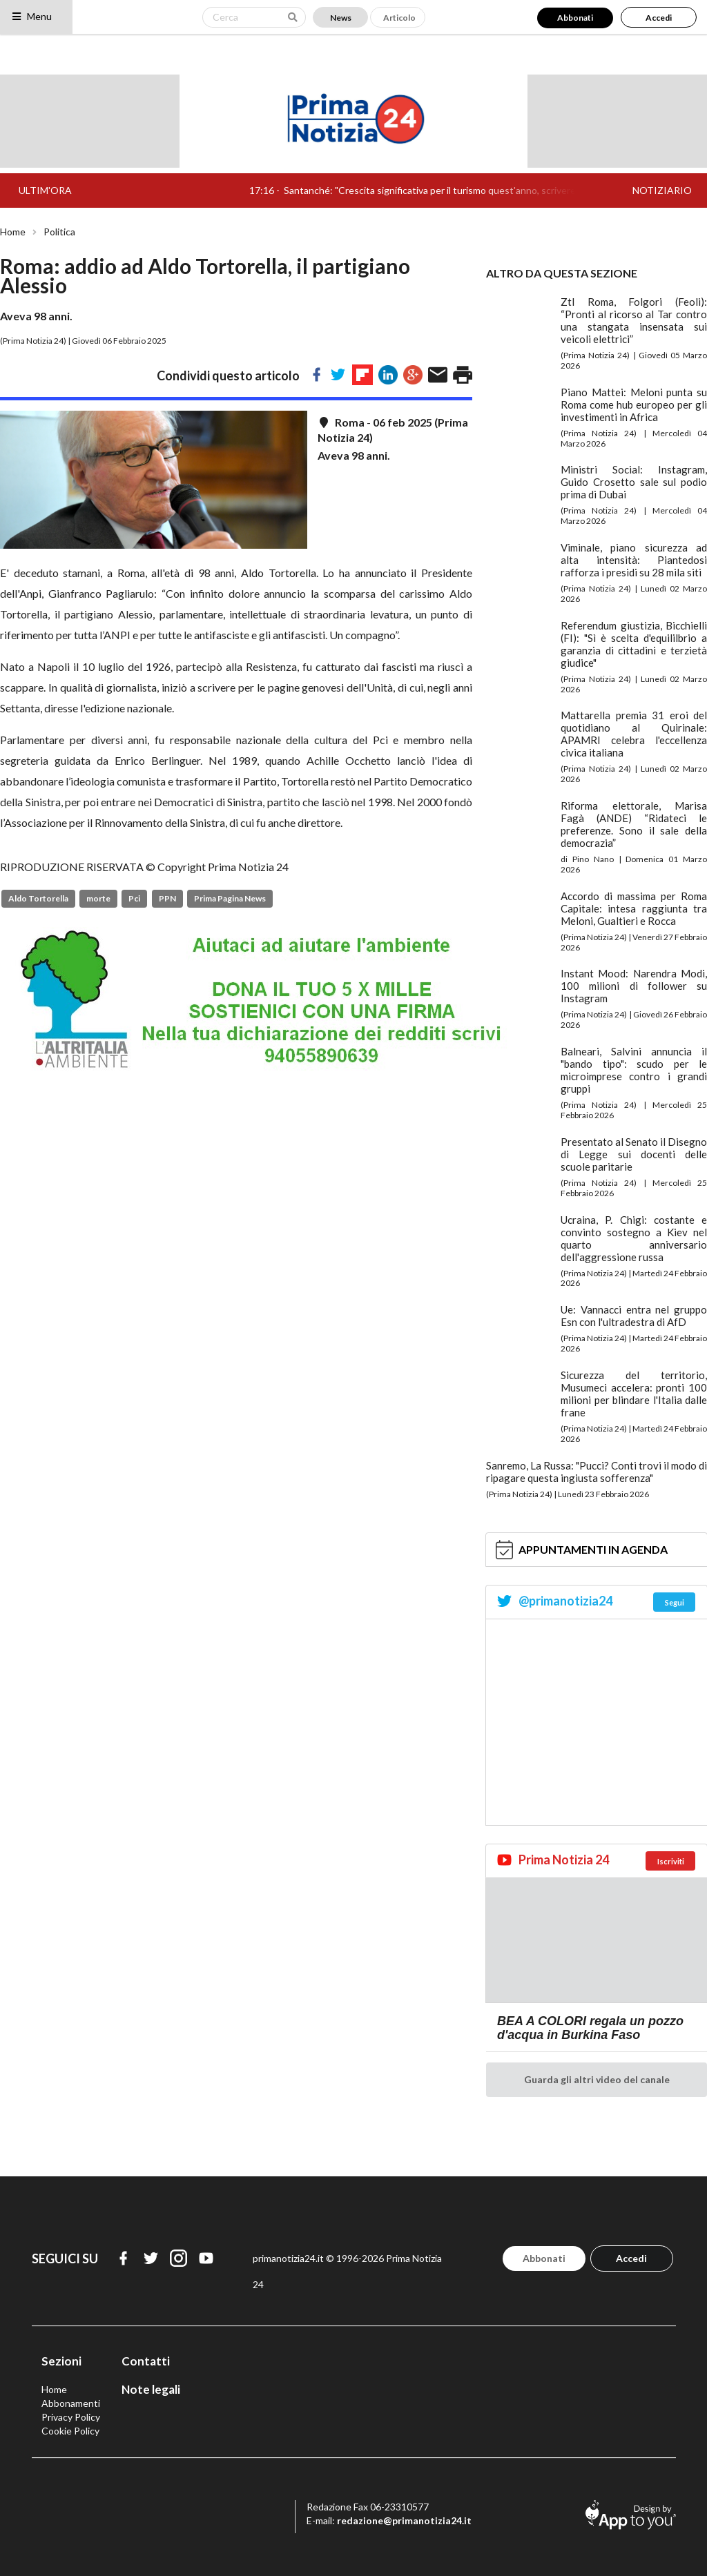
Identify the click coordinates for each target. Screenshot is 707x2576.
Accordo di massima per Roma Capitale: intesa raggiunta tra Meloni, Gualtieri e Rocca (634, 908)
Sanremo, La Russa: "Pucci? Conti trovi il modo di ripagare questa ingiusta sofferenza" (596, 1471)
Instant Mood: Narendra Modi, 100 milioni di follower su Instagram (634, 985)
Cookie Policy (70, 2431)
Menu (31, 16)
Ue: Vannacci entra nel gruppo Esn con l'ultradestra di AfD (634, 1315)
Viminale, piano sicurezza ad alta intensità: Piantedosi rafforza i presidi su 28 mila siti (634, 559)
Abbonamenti (70, 2403)
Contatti (146, 2361)
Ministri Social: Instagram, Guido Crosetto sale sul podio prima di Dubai (634, 481)
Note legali (151, 2389)
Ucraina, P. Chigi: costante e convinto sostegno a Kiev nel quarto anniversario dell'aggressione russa (634, 1238)
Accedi (659, 17)
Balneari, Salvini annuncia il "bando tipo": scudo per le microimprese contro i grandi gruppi (634, 1070)
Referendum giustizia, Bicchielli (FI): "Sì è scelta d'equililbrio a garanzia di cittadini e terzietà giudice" (634, 644)
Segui (674, 1602)
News (340, 17)
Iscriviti (670, 1861)
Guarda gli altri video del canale (597, 2079)
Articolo (399, 17)
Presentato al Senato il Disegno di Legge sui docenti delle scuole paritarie (634, 1154)
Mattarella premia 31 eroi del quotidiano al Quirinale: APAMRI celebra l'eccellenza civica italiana (634, 734)
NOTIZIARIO (662, 190)
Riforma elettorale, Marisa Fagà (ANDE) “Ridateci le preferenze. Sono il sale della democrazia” (634, 824)
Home (13, 232)
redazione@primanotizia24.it (404, 2520)
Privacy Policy (70, 2417)
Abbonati (575, 17)
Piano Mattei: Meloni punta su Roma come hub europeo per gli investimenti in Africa (634, 404)
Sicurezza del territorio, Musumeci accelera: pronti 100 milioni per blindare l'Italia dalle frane (634, 1393)
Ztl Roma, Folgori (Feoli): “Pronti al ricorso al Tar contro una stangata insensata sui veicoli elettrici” (634, 320)
